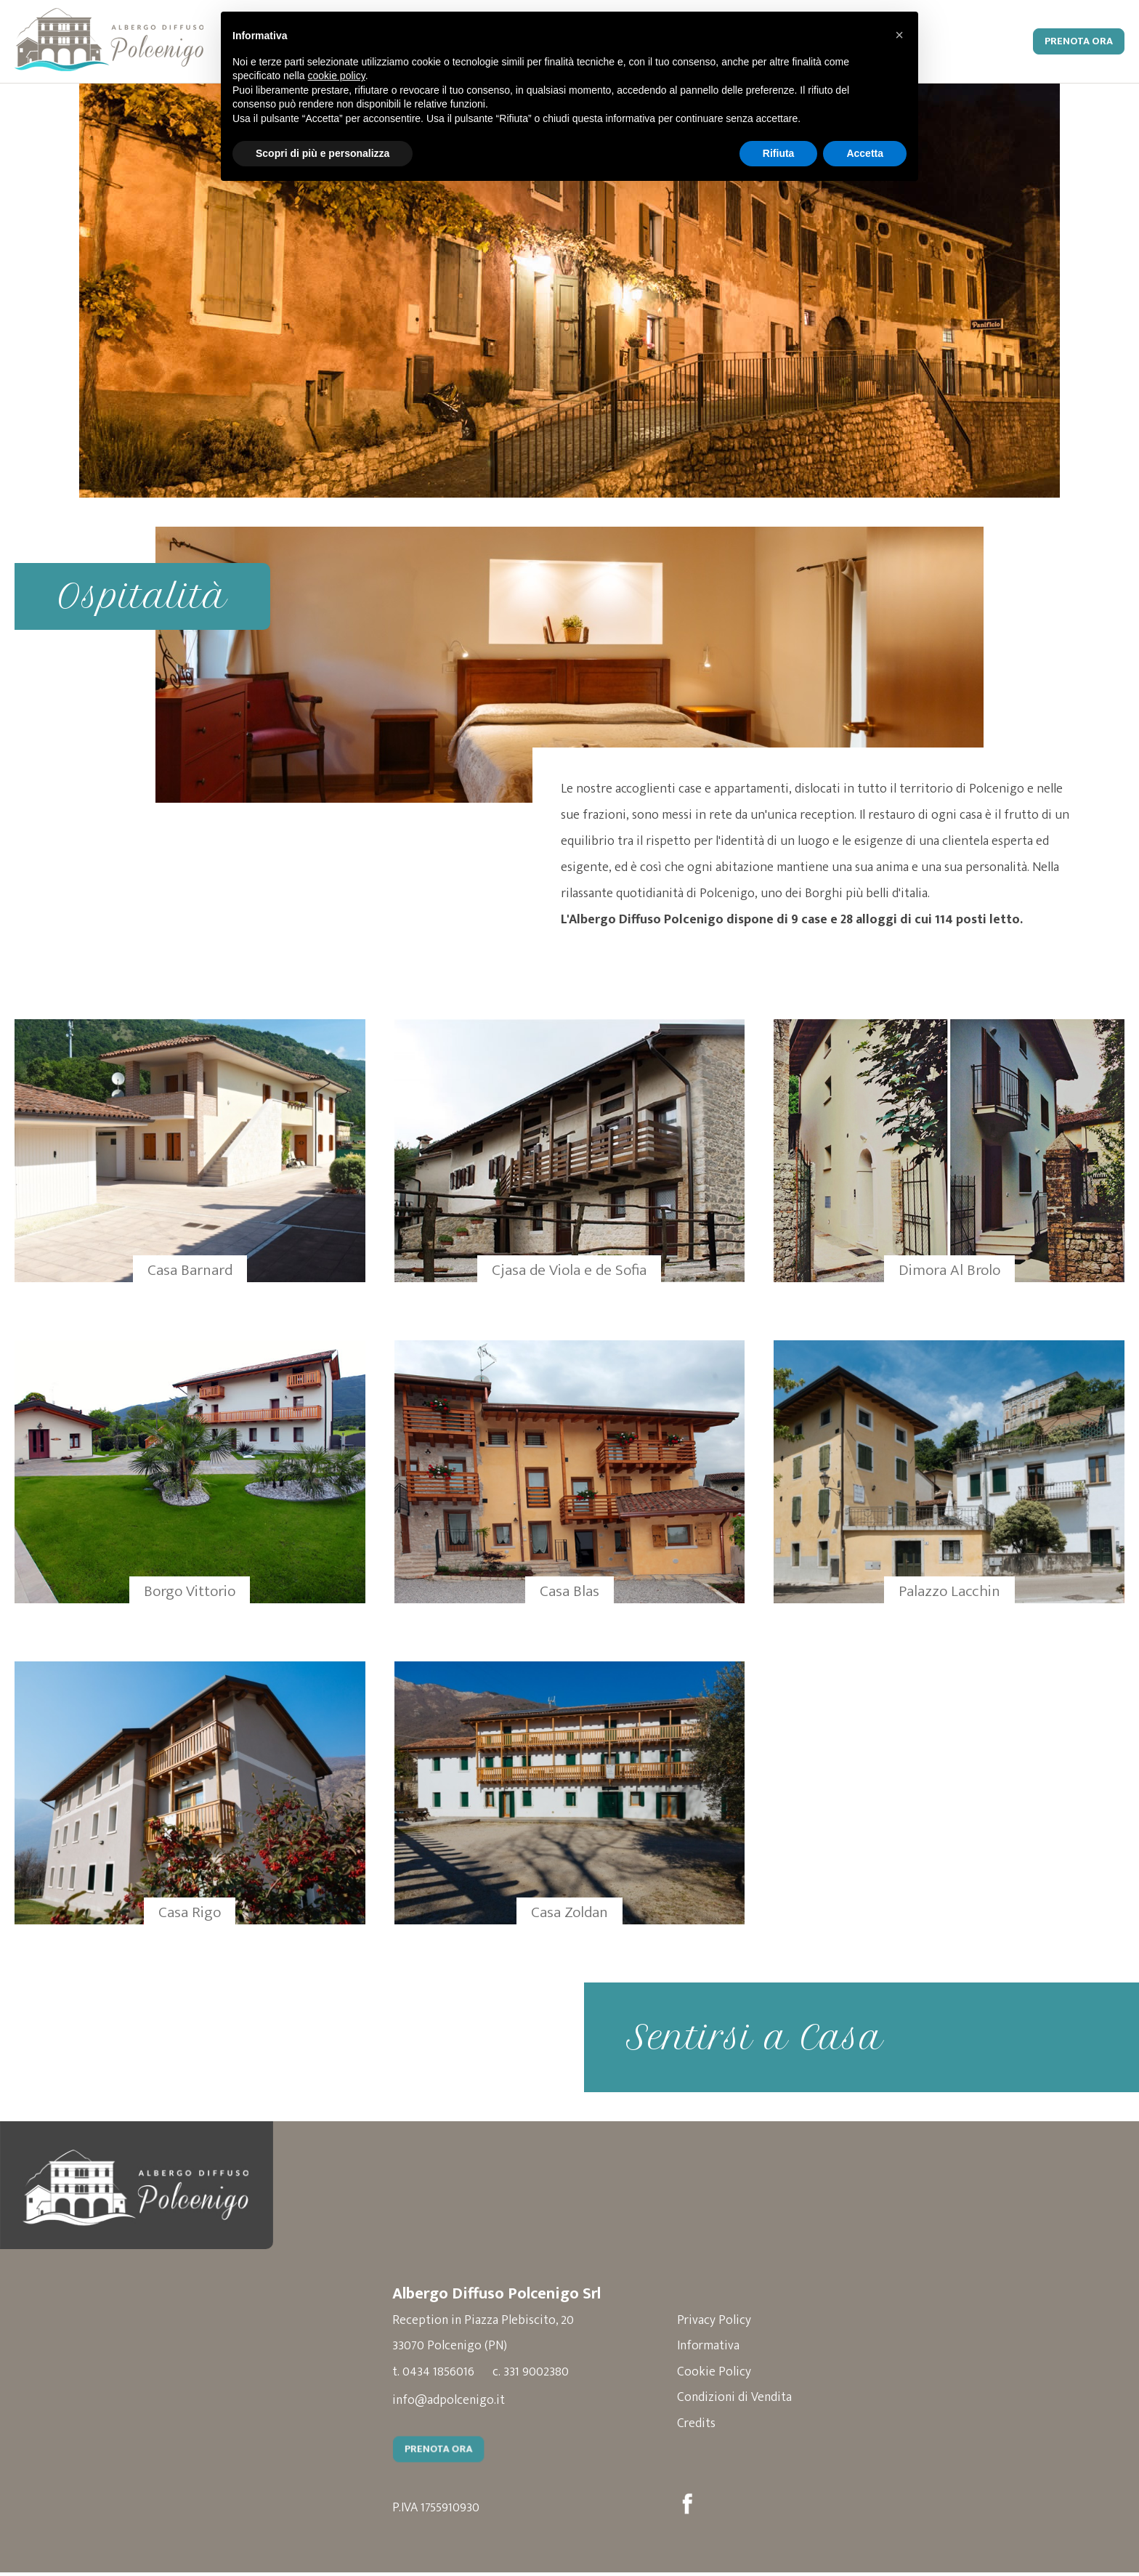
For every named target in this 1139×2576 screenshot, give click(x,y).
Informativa (718, 2349)
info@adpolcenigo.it (449, 2403)
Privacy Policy (723, 2322)
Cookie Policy (723, 2375)
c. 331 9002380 (532, 2375)
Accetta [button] (864, 153)
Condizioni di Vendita (744, 2401)
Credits (706, 2427)
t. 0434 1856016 (433, 2375)
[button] (899, 34)
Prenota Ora (1079, 41)
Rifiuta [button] (779, 153)
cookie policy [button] (336, 75)
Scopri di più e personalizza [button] (322, 153)
